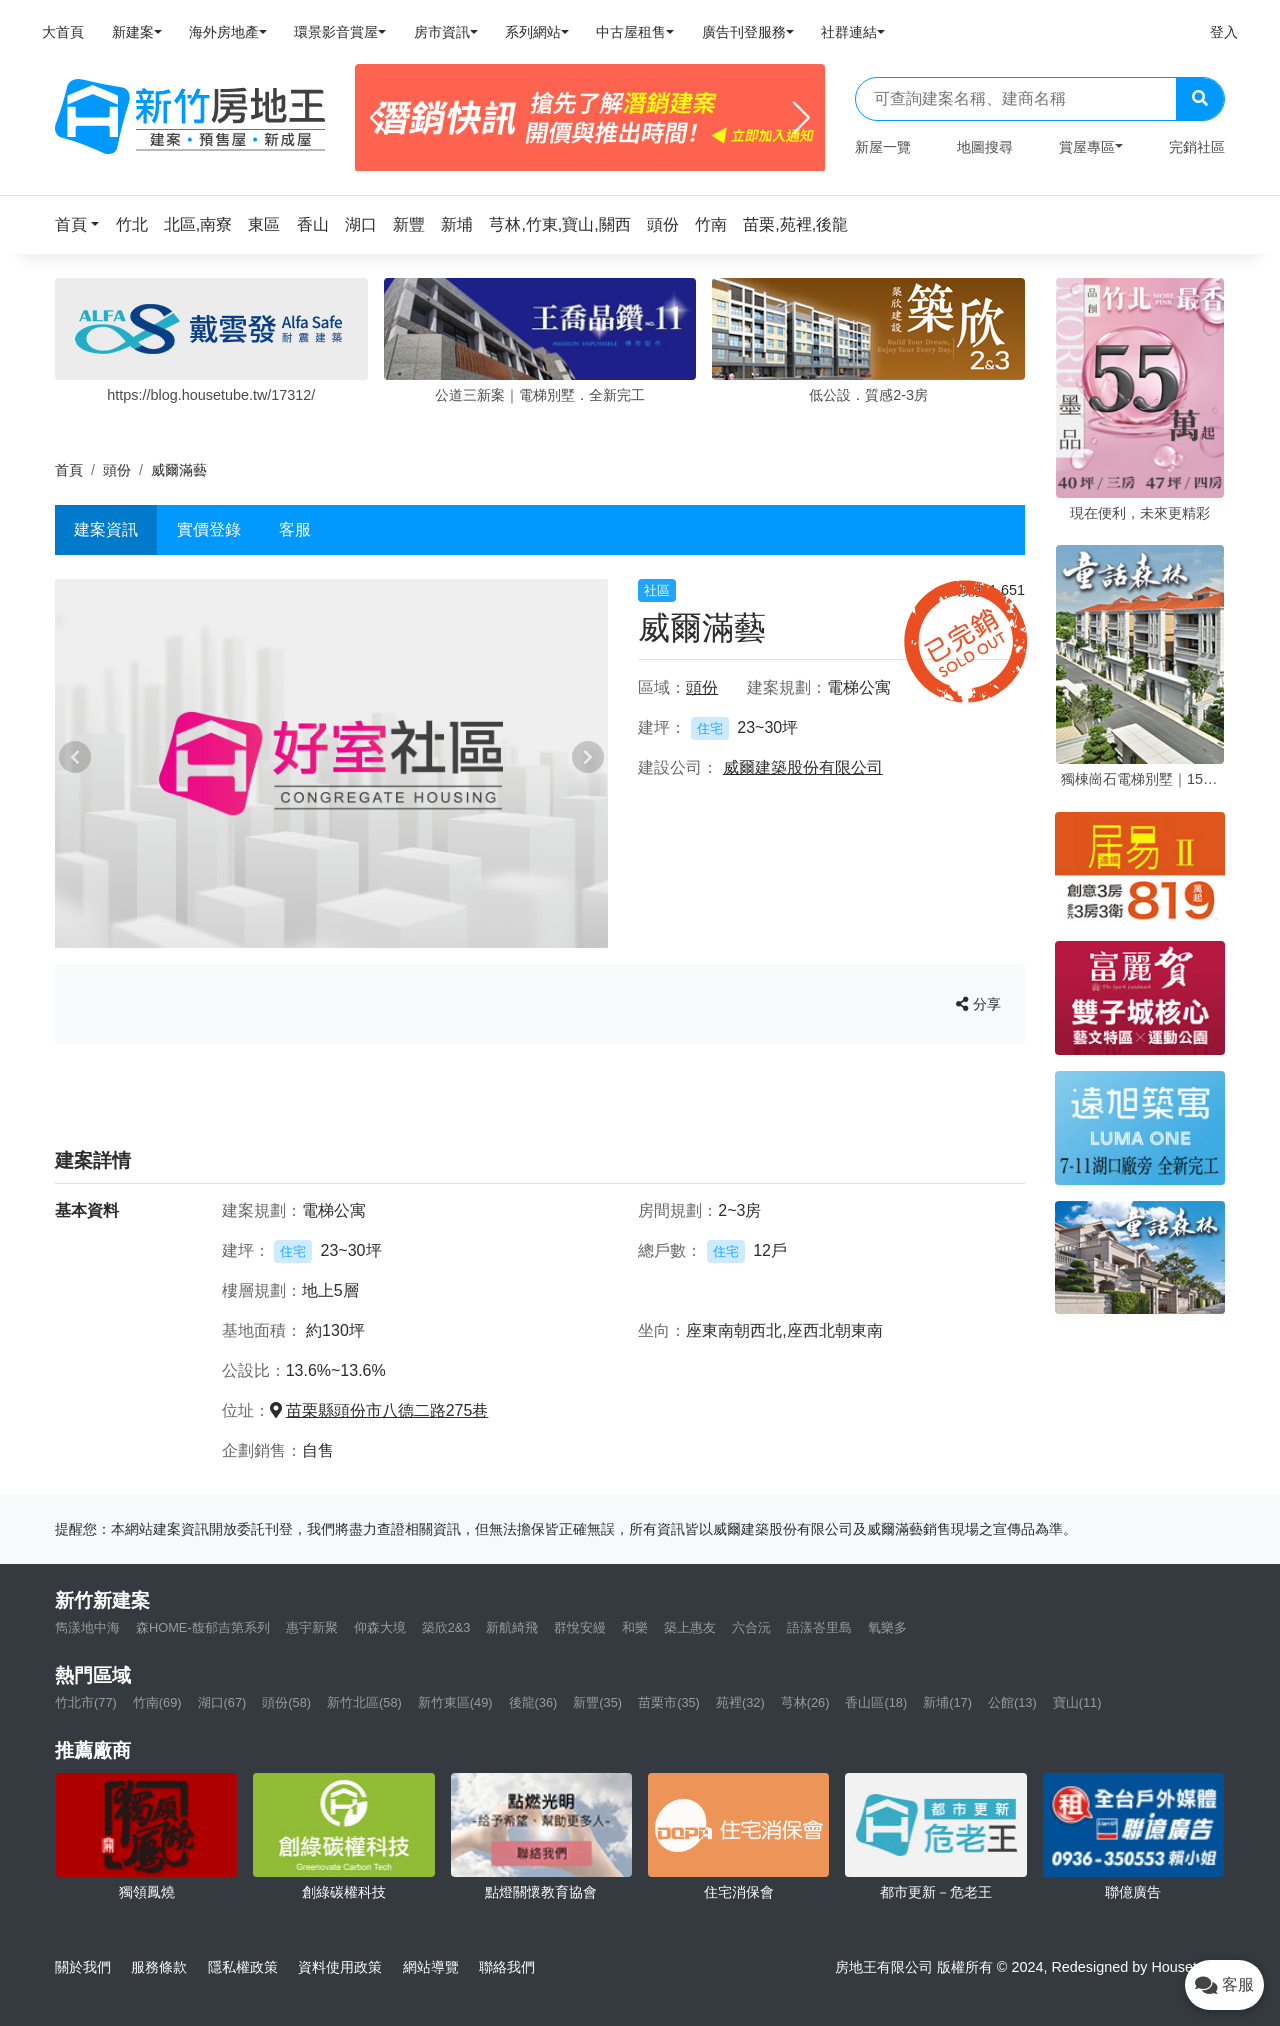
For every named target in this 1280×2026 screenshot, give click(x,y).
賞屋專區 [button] (1087, 147)
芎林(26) (805, 1702)
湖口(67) (222, 1702)
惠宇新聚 (312, 1627)
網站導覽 (431, 1967)
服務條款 (159, 1967)
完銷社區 (1197, 147)
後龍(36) (533, 1702)
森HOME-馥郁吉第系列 (203, 1627)
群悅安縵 (580, 1627)
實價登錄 (209, 529)
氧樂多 (887, 1627)
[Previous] (378, 118)
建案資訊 (106, 529)
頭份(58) (286, 1702)
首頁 (69, 470)
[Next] (801, 118)
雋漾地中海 (87, 1627)
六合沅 (751, 1627)
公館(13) (1012, 1702)
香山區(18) (876, 1702)
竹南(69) (157, 1702)
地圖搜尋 (985, 147)
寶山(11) (1077, 1702)
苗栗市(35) (669, 1702)
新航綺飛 (512, 1627)
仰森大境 (380, 1627)
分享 (978, 1004)
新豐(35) (597, 1702)
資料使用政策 (340, 1967)
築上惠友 (690, 1627)
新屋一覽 (883, 147)
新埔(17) (947, 1702)
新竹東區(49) (455, 1702)
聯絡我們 (507, 1967)
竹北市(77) (86, 1702)
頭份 (117, 470)
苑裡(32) (740, 1702)
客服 (295, 529)
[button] (83, 224)
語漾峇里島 (819, 1627)
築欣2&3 (446, 1627)
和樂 (635, 1627)
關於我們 (83, 1967)
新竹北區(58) (364, 1702)
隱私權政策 (243, 1967)
